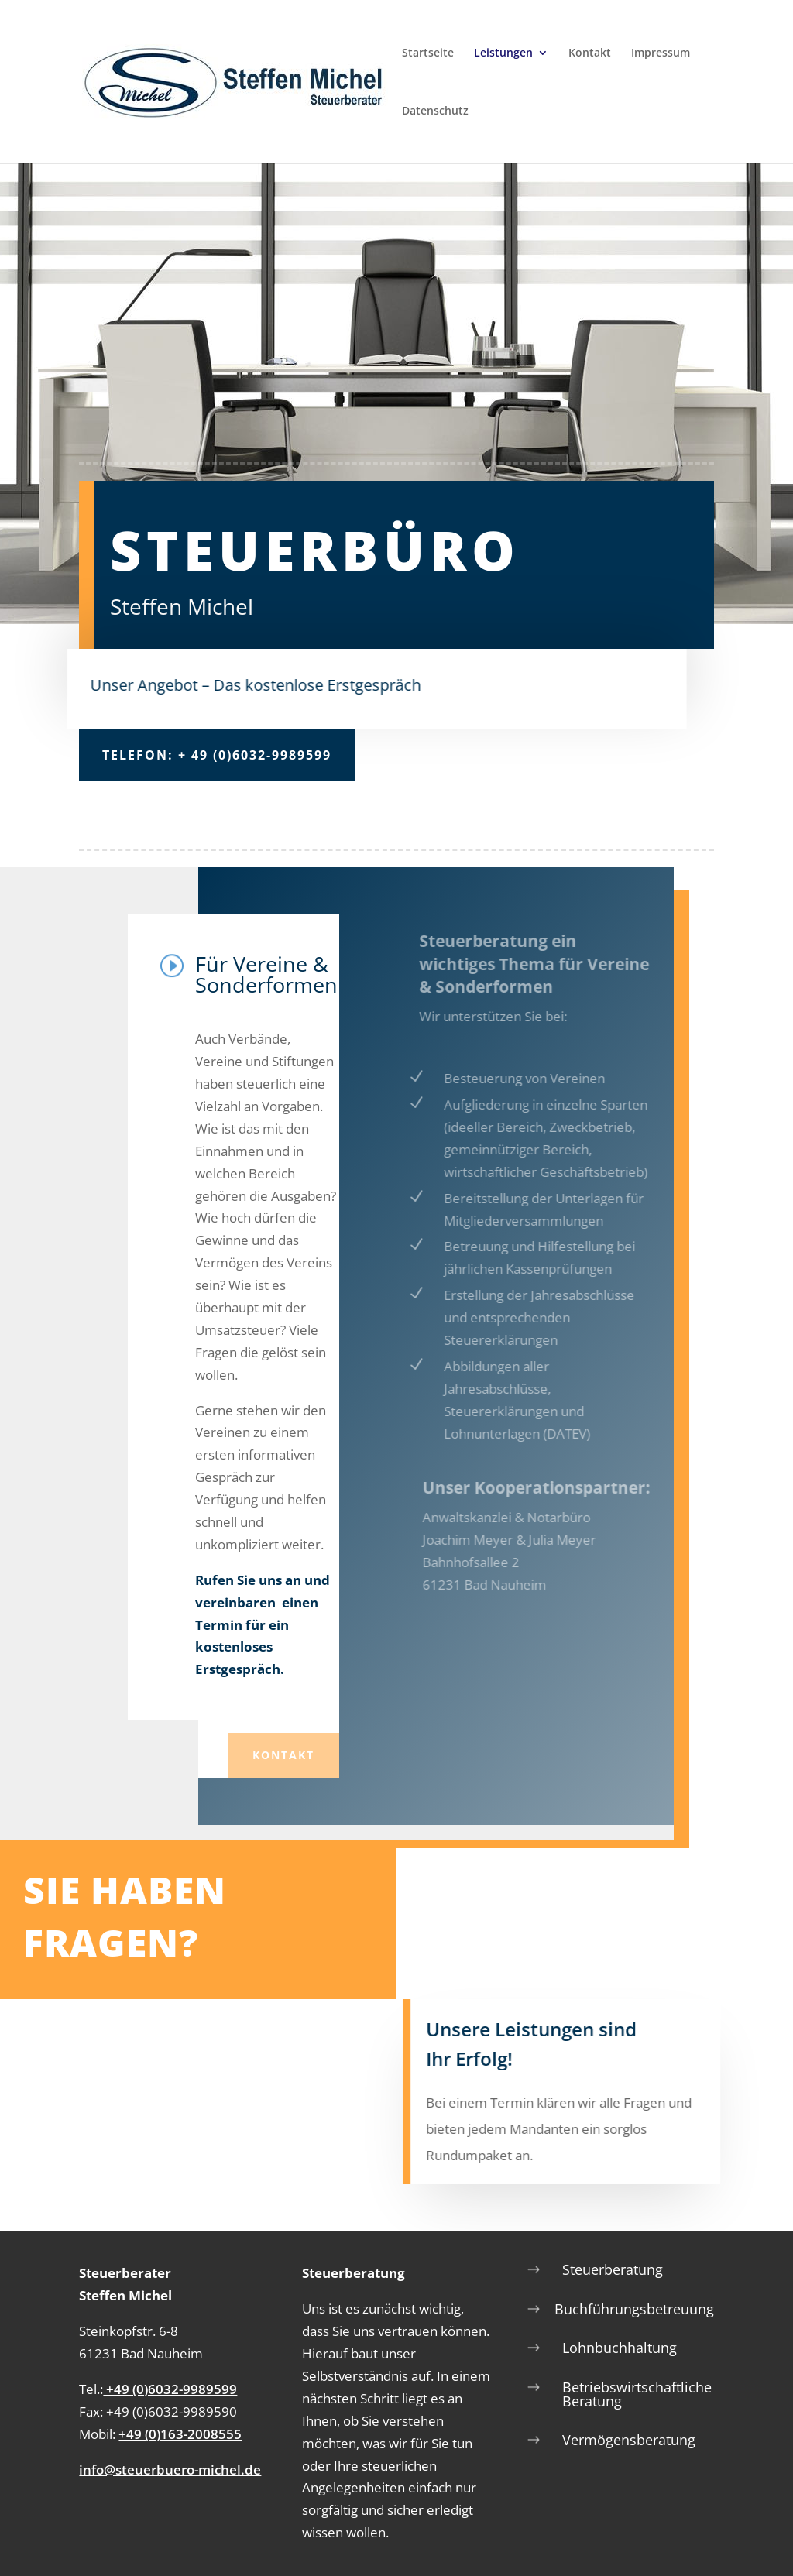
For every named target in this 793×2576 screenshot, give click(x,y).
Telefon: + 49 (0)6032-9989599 (216, 754)
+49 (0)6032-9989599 (170, 2389)
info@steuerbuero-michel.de (170, 2469)
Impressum (660, 53)
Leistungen (503, 53)
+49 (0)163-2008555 (180, 2434)
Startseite (428, 53)
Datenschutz (435, 111)
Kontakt (589, 53)
